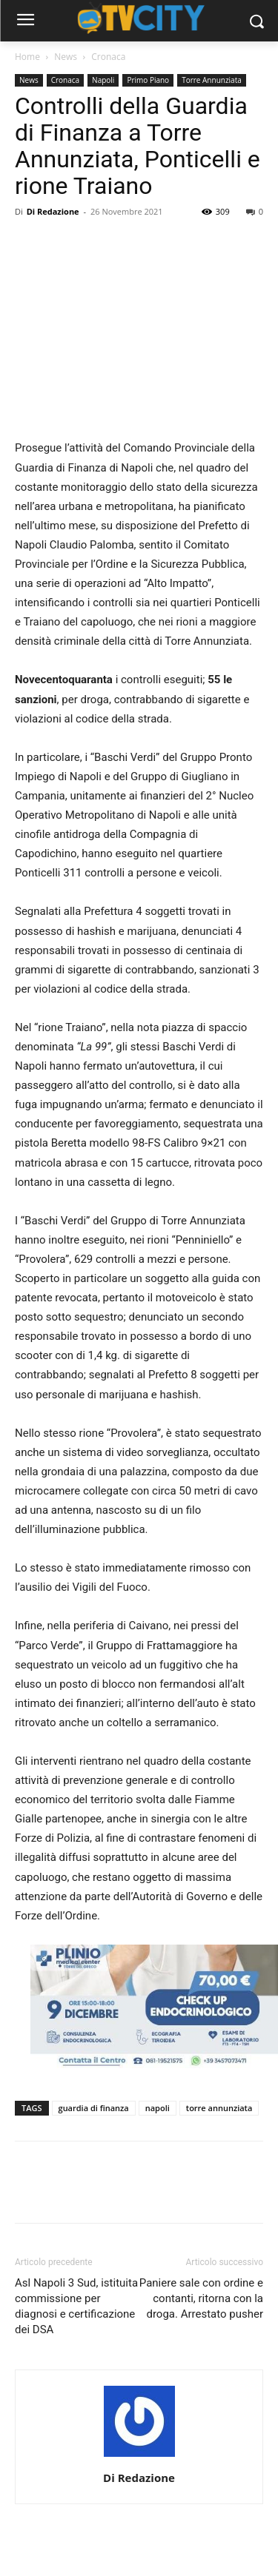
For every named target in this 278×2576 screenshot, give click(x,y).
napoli (157, 2107)
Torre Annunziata (212, 80)
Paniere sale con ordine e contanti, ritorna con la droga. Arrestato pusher (201, 2298)
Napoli (103, 80)
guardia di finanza (94, 2107)
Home (27, 56)
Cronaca (108, 56)
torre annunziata (219, 2107)
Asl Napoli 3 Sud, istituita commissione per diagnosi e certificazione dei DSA (76, 2306)
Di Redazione (53, 211)
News (65, 56)
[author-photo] (139, 2457)
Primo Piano (148, 80)
